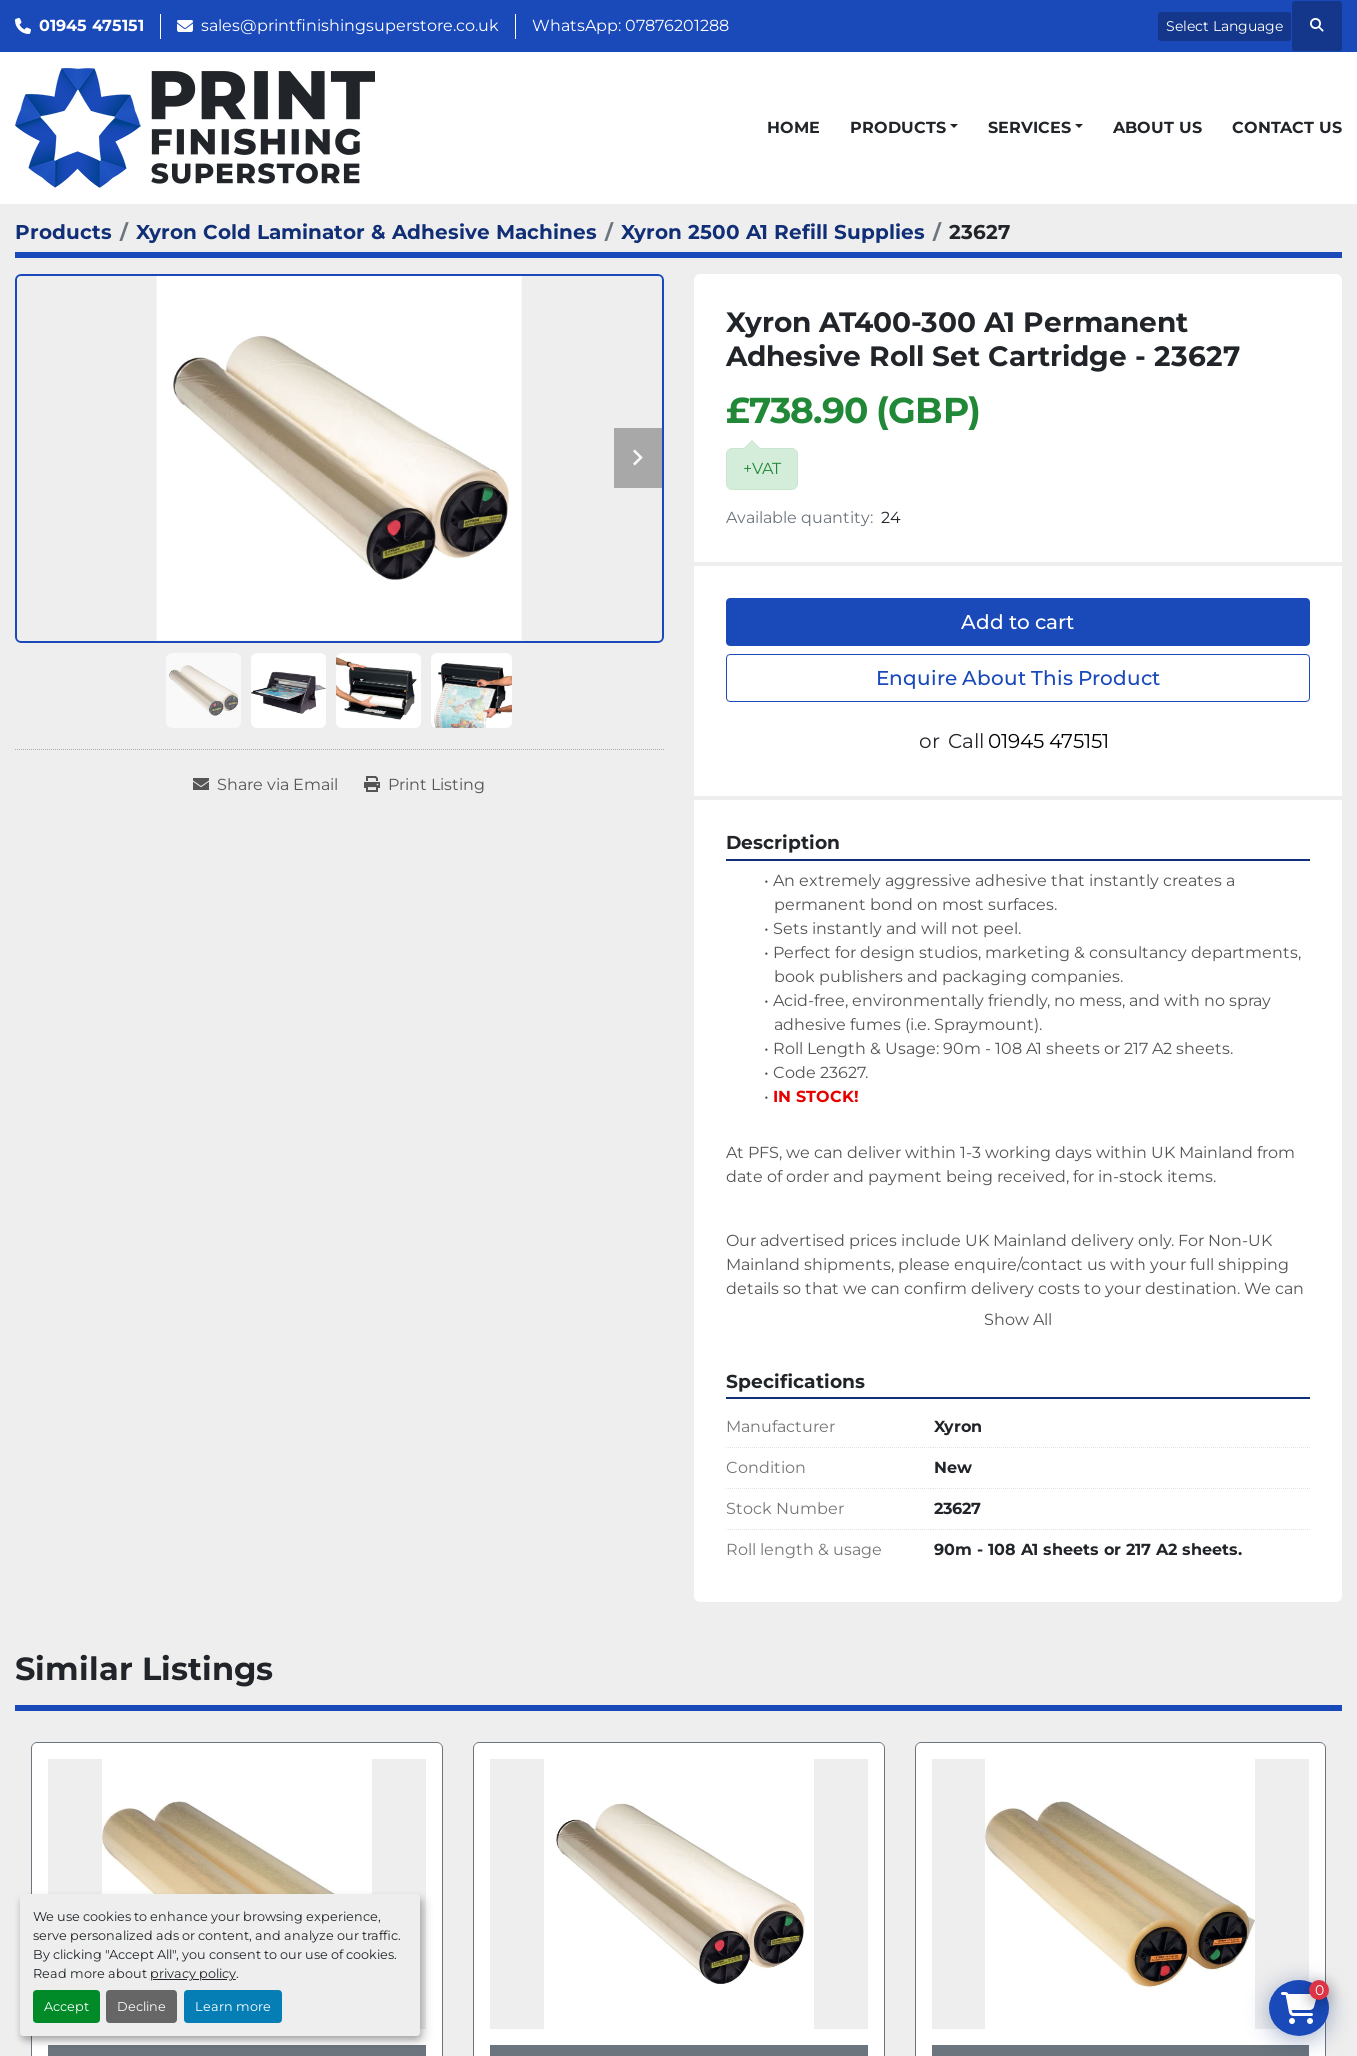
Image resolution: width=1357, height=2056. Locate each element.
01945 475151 (91, 25)
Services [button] (1029, 127)
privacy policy (193, 1973)
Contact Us (1287, 127)
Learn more (233, 2006)
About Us (1157, 127)
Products (898, 127)
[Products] (63, 232)
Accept (66, 2006)
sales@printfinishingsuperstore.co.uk (350, 25)
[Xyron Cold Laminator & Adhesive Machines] (366, 232)
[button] (904, 128)
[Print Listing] (424, 785)
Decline (141, 2006)
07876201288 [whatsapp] (677, 25)
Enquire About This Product (1018, 678)
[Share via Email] (265, 785)
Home (793, 127)
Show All (1018, 1319)
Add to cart (1017, 622)
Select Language (1224, 26)
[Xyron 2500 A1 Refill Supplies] (773, 232)
